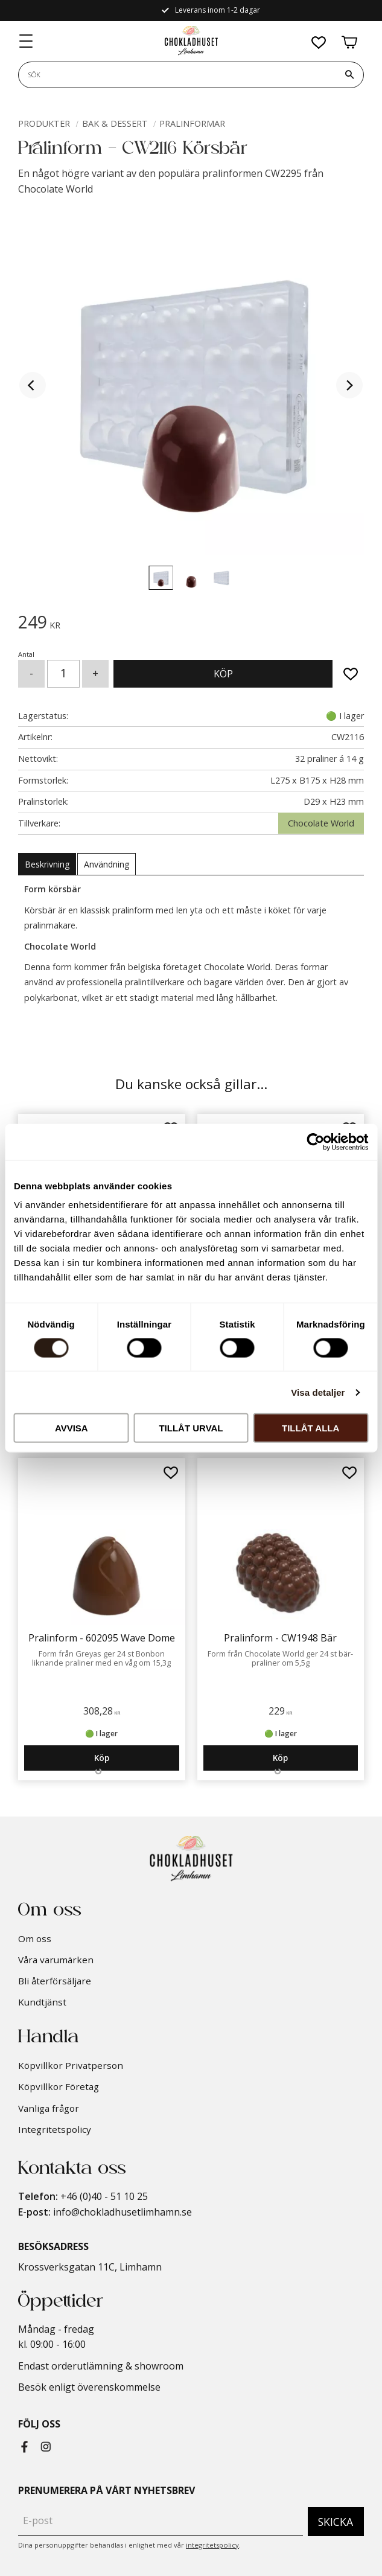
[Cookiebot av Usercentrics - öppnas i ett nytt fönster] (315, 1142)
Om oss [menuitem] (34, 1938)
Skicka (335, 2521)
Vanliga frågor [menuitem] (48, 2108)
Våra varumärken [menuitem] (56, 1960)
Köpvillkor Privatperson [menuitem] (70, 2065)
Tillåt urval (191, 1428)
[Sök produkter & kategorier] (177, 78)
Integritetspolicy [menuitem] (54, 2129)
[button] (26, 44)
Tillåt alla (310, 1428)
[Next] (349, 385)
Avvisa (71, 1428)
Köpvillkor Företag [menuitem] (58, 2086)
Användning (106, 864)
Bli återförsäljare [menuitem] (54, 1981)
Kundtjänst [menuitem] (42, 2002)
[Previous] (32, 385)
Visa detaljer (318, 1392)
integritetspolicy (212, 2544)
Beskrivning (47, 864)
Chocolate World (321, 823)
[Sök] (349, 78)
